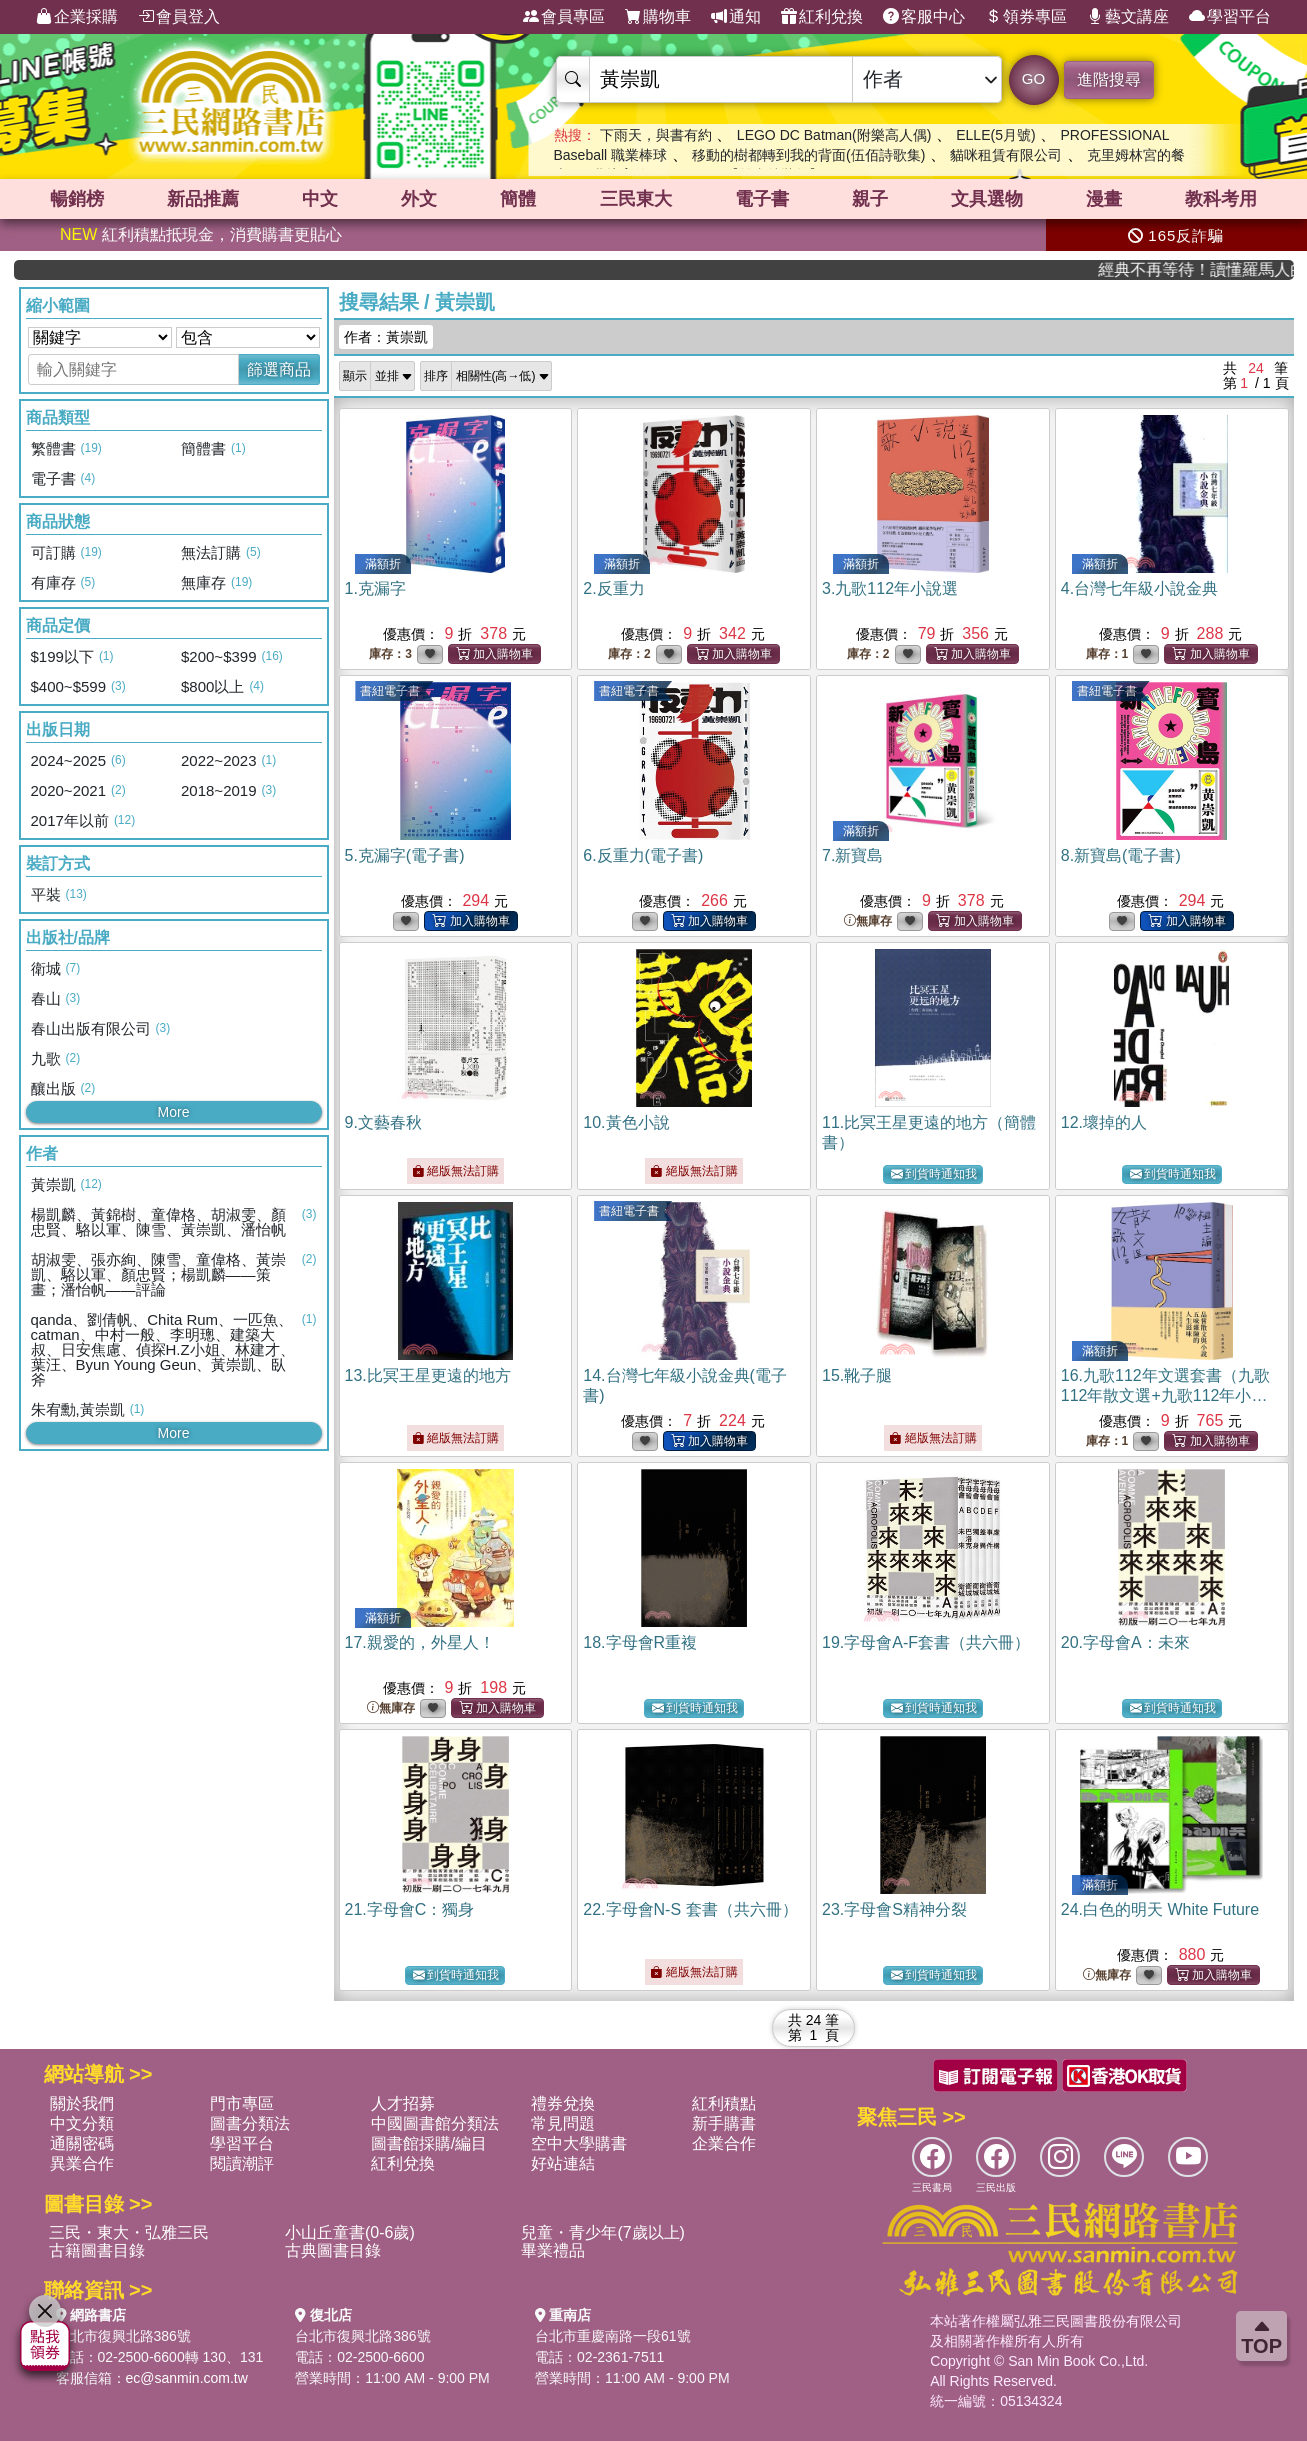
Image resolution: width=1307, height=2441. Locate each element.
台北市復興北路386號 (123, 2336)
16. (1165, 1395)
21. (410, 1909)
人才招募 (403, 2103)
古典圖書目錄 (333, 2250)
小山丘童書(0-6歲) (350, 2232)
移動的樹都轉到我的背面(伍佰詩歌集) (808, 155)
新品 (203, 199)
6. (643, 855)
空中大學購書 (579, 2143)
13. (428, 1375)
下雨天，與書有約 (656, 135)
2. (613, 588)
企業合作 (724, 2143)
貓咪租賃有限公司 (1006, 155)
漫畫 (1104, 199)
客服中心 (924, 17)
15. (857, 1375)
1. (375, 588)
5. (405, 855)
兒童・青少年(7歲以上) (603, 2232)
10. (626, 1122)
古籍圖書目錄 (97, 2250)
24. (1160, 1909)
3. (890, 588)
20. (1125, 1642)
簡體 (518, 199)
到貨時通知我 (934, 1174)
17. (420, 1642)
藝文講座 (1128, 17)
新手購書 (724, 2123)
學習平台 (1230, 17)
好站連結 (563, 2163)
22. (690, 1909)
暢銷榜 (77, 199)
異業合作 (82, 2163)
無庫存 (868, 921)
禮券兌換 (563, 2103)
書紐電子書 (390, 691)
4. (1139, 588)
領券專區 (1026, 17)
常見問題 (563, 2123)
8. (1121, 855)
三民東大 (636, 199)
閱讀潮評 (242, 2163)
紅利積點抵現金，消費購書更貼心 (201, 234)
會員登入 (179, 17)
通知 (736, 17)
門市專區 (242, 2103)
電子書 (762, 199)
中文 (320, 199)
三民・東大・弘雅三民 (129, 2232)
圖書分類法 (250, 2123)
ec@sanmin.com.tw (187, 2378)
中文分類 (82, 2123)
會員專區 (564, 17)
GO (1033, 78)
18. (640, 1642)
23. (894, 1909)
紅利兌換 (822, 17)
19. (926, 1642)
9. (383, 1122)
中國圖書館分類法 (435, 2123)
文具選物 (987, 199)
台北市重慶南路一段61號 (613, 2336)
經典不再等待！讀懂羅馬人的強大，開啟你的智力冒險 (1222, 269)
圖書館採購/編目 (429, 2143)
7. (852, 855)
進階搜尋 (1109, 79)
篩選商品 (279, 369)
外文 (419, 199)
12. (1104, 1122)
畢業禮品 (553, 2250)
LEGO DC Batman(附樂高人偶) (834, 135)
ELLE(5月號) (995, 135)
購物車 (658, 17)
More (174, 1112)
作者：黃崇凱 (386, 337)
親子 (870, 199)
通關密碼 (82, 2143)
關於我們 (82, 2103)
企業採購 (77, 17)
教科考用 (1221, 199)
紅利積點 (724, 2103)
